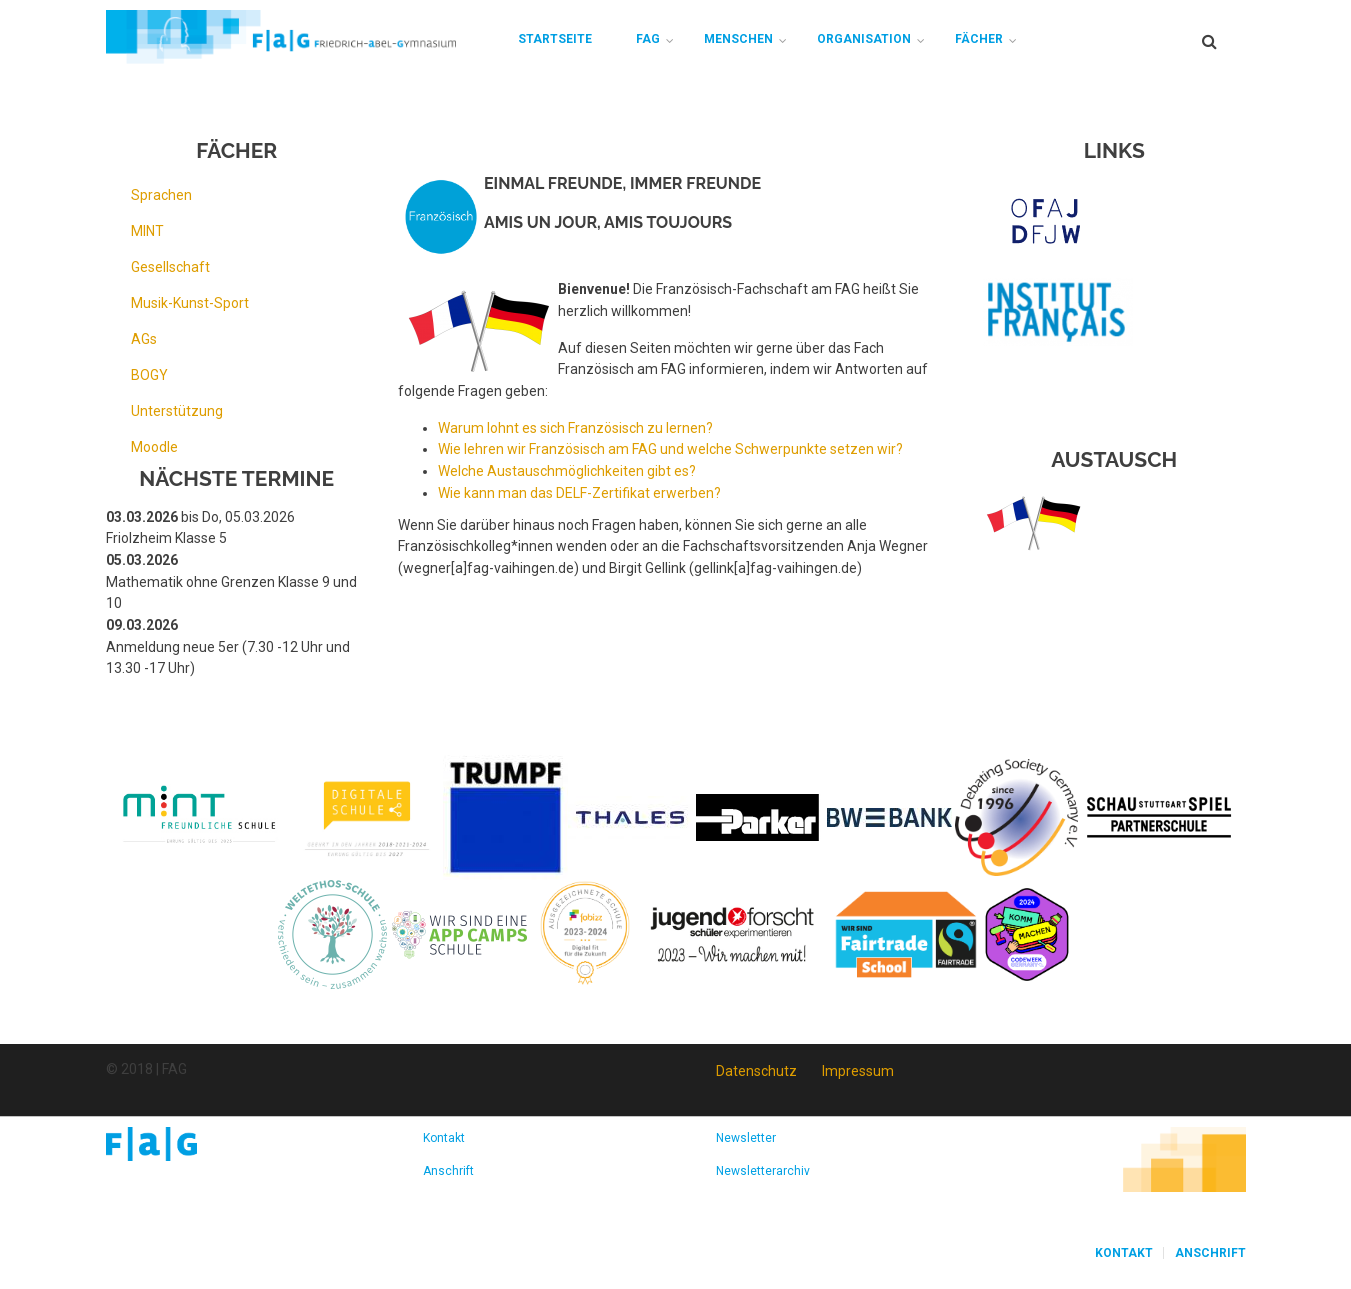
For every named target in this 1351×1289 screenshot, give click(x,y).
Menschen (738, 39)
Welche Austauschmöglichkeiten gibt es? (567, 471)
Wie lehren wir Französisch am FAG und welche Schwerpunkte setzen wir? (670, 449)
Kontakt (444, 1138)
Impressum (858, 1071)
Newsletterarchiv (763, 1171)
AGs (144, 339)
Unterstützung (177, 411)
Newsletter (746, 1138)
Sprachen (161, 195)
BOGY (149, 375)
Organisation (864, 39)
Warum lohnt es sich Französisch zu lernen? (575, 428)
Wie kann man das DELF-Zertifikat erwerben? (579, 493)
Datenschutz (756, 1071)
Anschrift (448, 1171)
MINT (147, 231)
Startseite (555, 39)
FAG (648, 39)
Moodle (154, 447)
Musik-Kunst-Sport (190, 303)
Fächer (979, 39)
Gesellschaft (170, 267)
